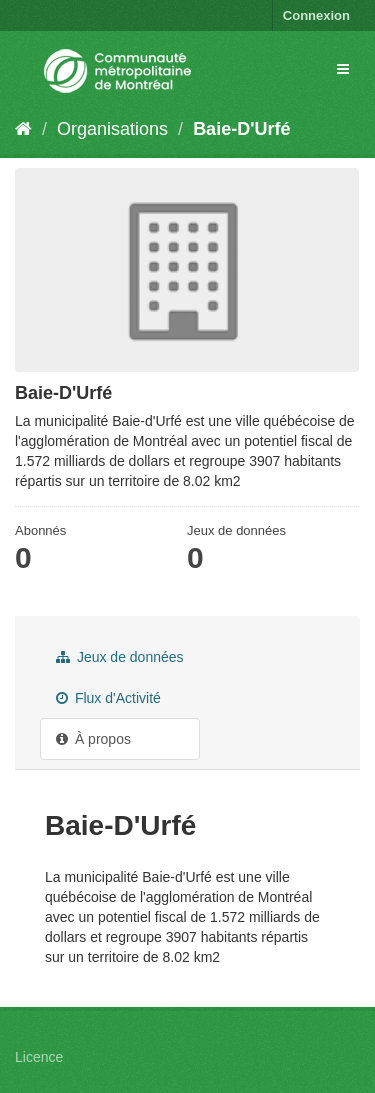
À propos (93, 739)
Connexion (316, 15)
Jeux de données (120, 657)
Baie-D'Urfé (241, 129)
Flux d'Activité (108, 698)
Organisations (112, 129)
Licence (39, 1057)
